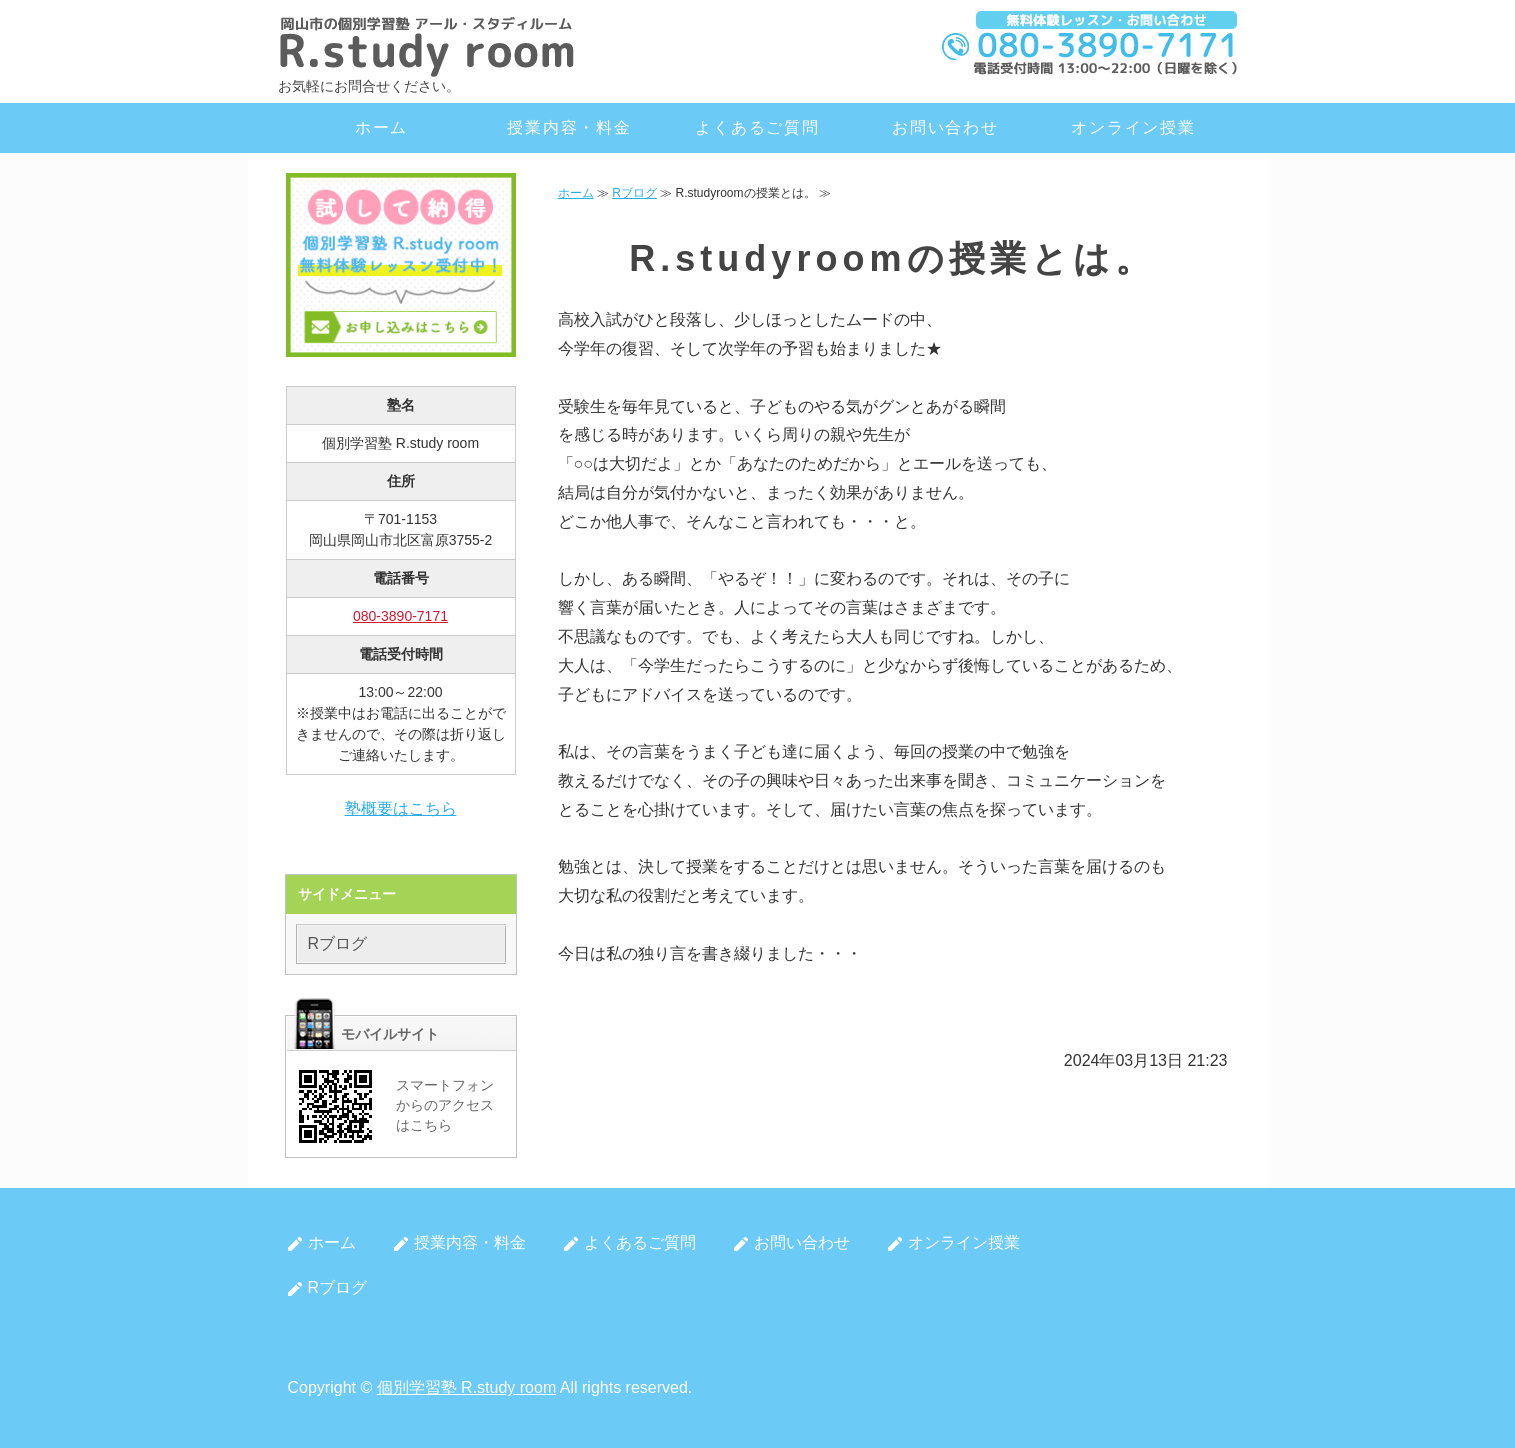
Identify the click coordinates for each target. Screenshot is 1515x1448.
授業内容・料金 (569, 127)
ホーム (382, 127)
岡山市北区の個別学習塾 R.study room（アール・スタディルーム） (428, 45)
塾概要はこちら (401, 808)
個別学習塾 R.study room (467, 1387)
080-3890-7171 (400, 616)
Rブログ (634, 193)
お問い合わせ (946, 127)
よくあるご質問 (757, 127)
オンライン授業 (1133, 127)
